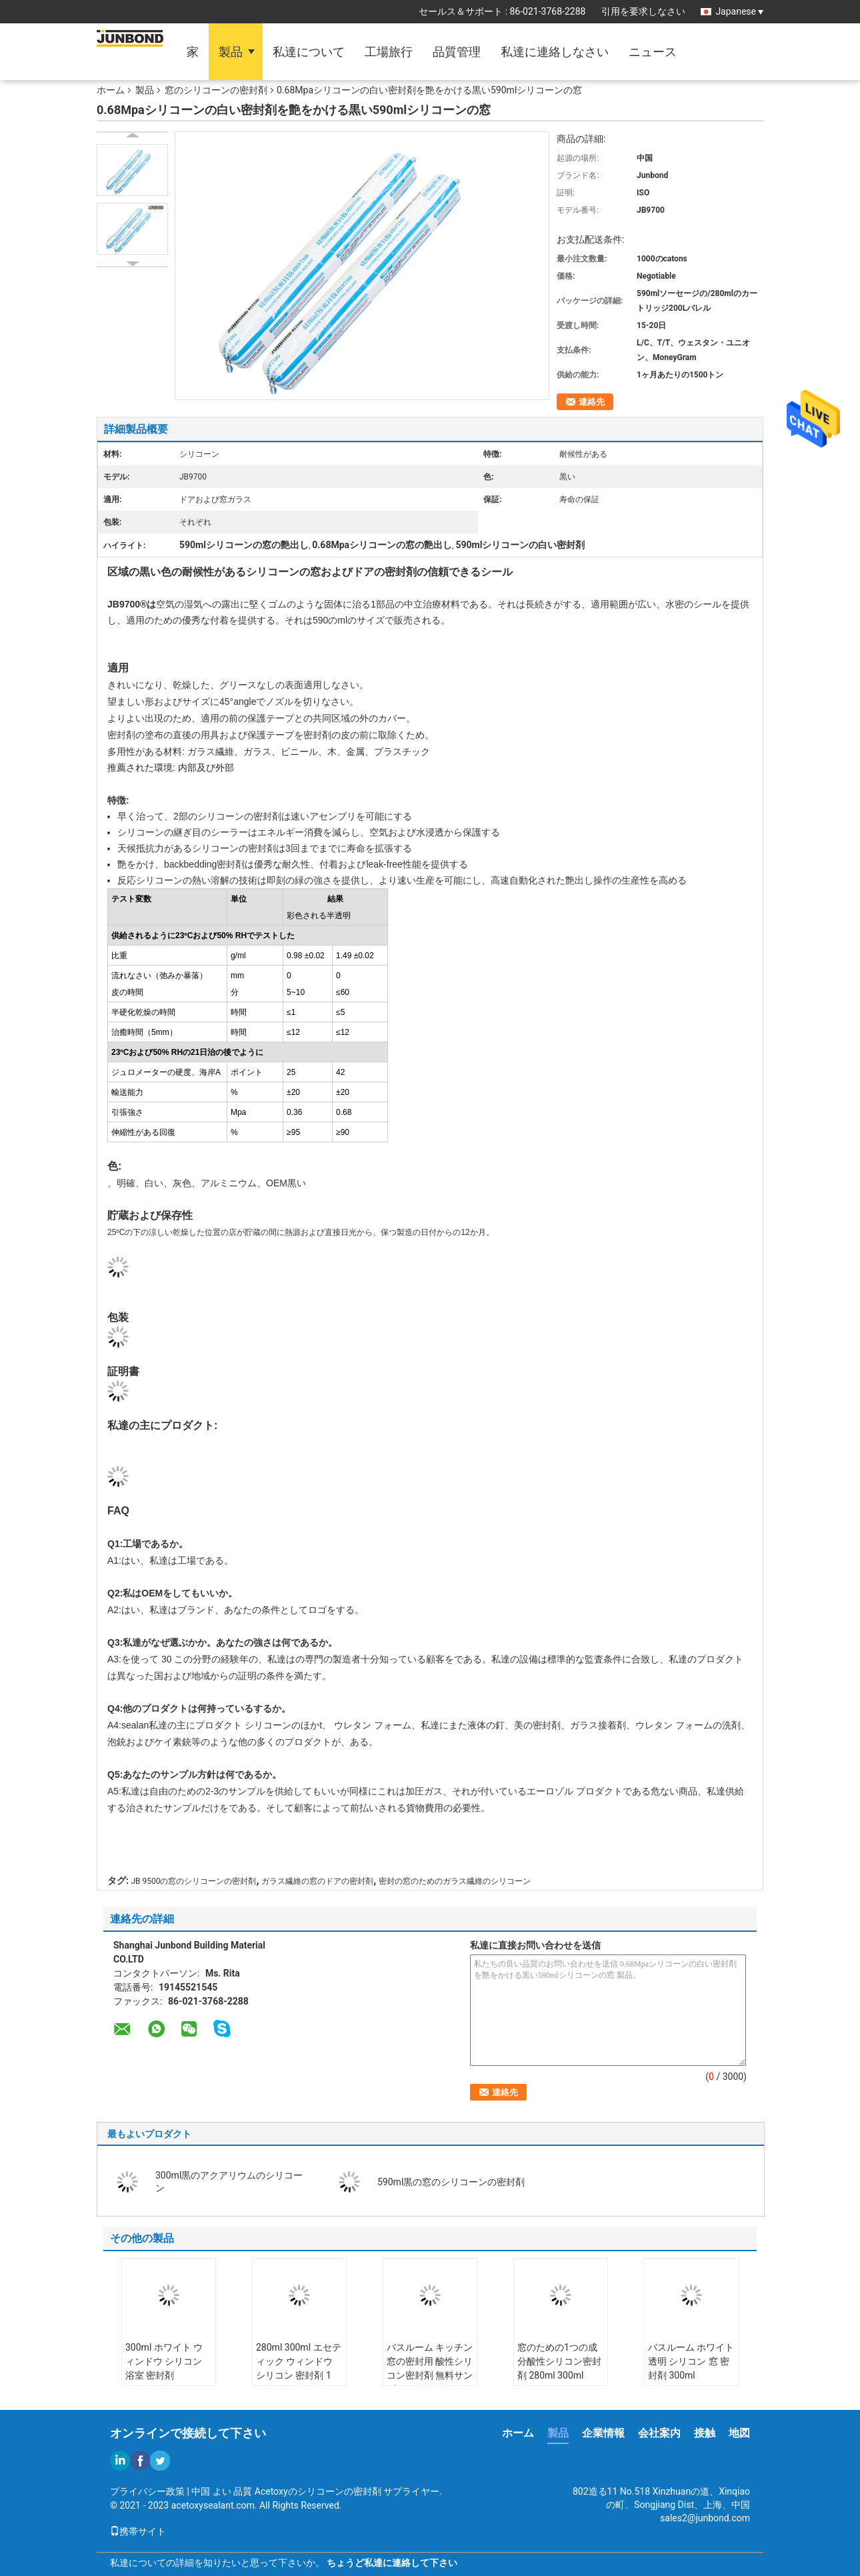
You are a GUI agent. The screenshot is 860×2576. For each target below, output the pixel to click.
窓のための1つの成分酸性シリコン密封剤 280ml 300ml (559, 2361)
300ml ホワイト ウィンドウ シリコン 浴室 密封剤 (164, 2361)
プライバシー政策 (147, 2491)
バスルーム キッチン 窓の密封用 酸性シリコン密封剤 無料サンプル (430, 2368)
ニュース (653, 52)
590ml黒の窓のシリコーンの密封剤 (451, 2182)
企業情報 (603, 2433)
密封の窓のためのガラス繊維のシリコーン (455, 1881)
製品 (231, 52)
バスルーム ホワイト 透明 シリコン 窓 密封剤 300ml (691, 2361)
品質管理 (457, 52)
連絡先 (592, 402)
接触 (704, 2433)
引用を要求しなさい (643, 11)
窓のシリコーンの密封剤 (216, 90)
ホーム (111, 90)
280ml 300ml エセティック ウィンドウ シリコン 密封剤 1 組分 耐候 (298, 2368)
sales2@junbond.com (705, 2518)
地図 (739, 2433)
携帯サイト (138, 2531)
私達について (309, 52)
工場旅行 (389, 52)
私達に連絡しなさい (555, 52)
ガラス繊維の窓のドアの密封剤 (317, 1881)
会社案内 (659, 2433)
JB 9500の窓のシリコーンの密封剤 (193, 1881)
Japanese (739, 11)
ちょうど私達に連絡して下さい (392, 2562)
